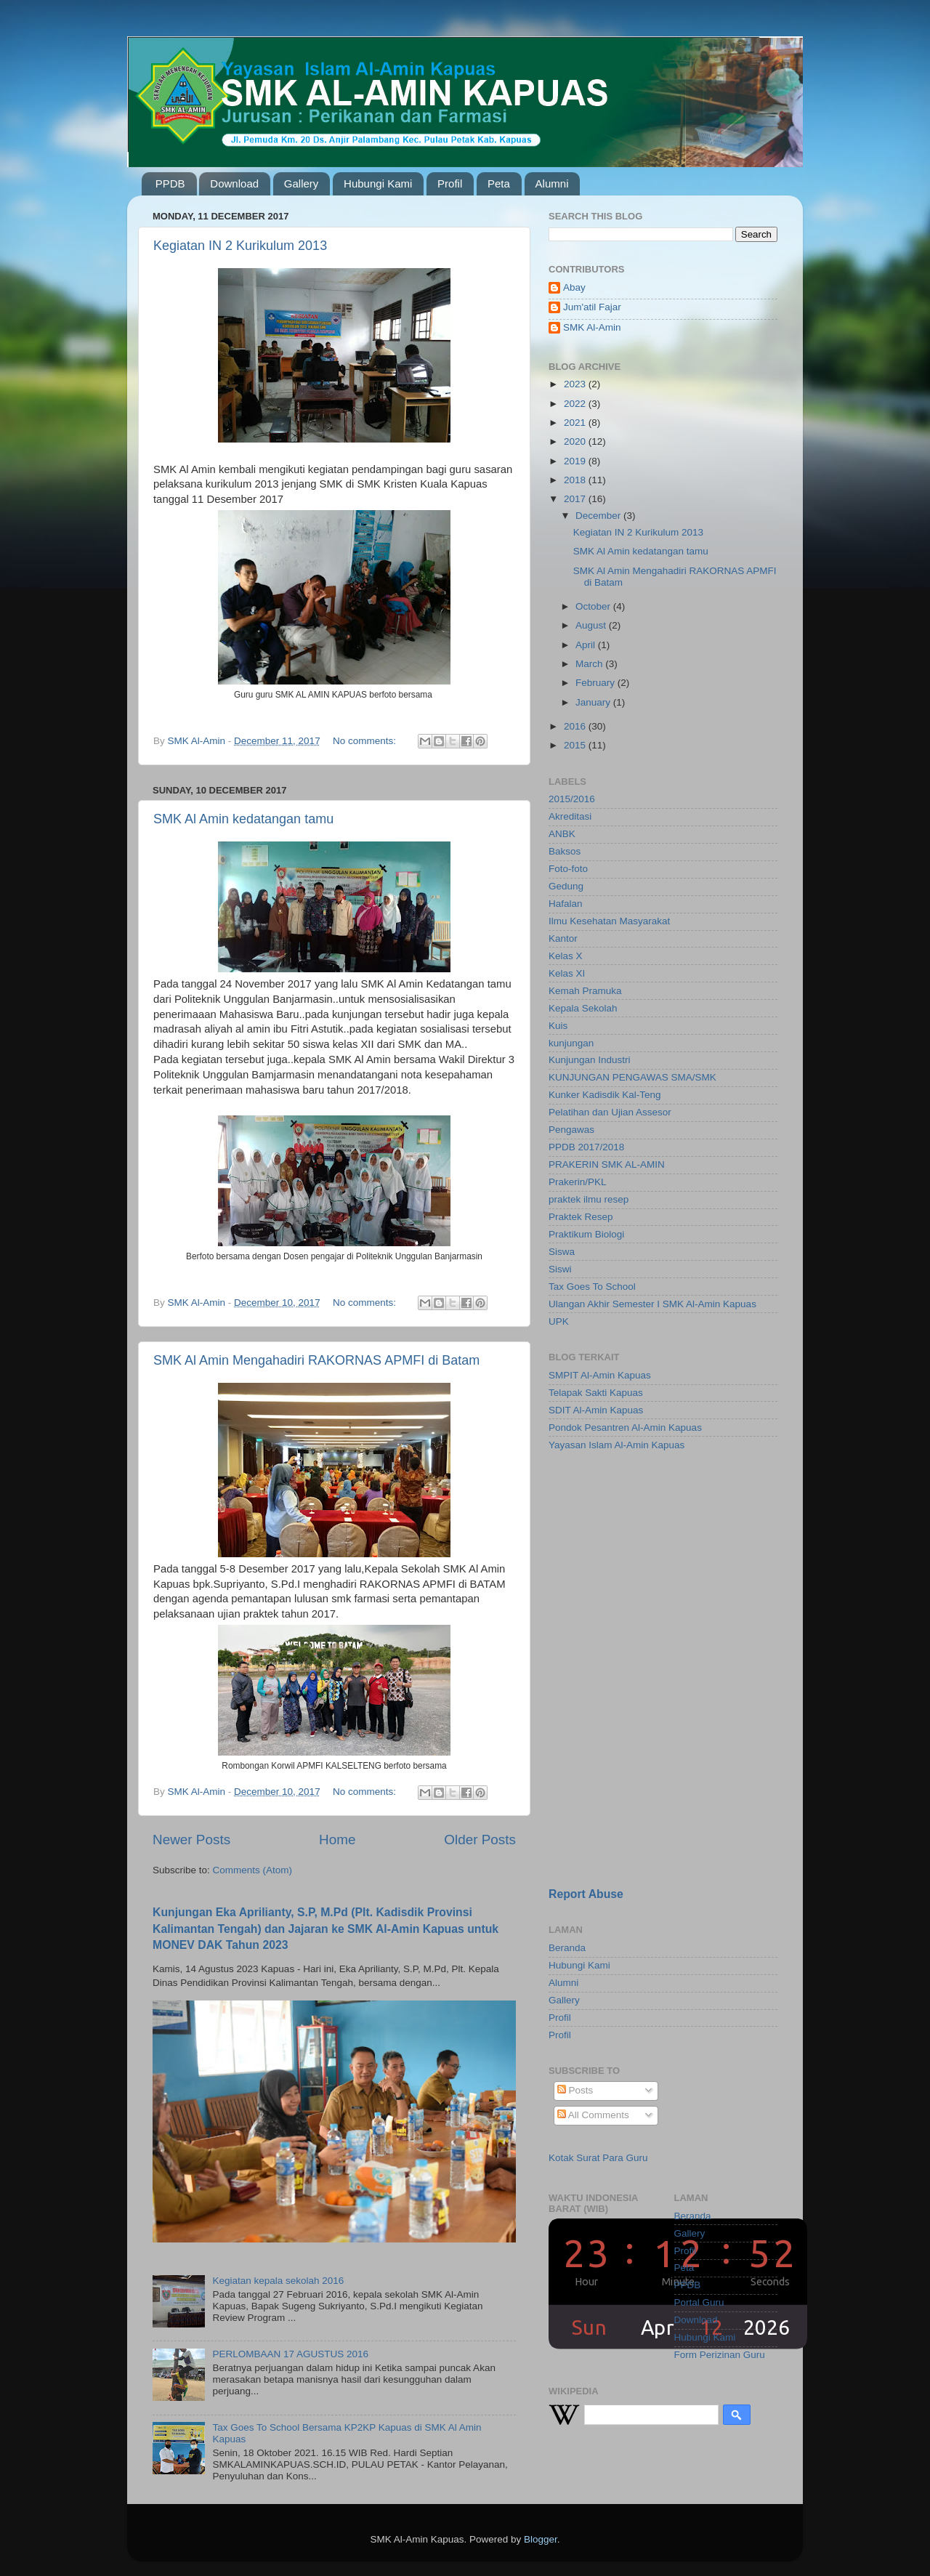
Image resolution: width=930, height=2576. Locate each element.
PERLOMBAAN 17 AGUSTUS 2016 (290, 2354)
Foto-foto (568, 868)
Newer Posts (191, 1839)
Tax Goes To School (592, 1286)
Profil (449, 183)
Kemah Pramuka (585, 990)
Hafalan (566, 903)
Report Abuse (586, 1894)
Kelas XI (567, 973)
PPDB (170, 183)
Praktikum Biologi (586, 1234)
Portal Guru (699, 2302)
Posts (575, 2090)
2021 (576, 422)
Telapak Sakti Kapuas (596, 1392)
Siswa (562, 1251)
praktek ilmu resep (588, 1199)
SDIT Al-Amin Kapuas (596, 1410)
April (586, 644)
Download (234, 183)
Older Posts (480, 1839)
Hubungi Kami (378, 183)
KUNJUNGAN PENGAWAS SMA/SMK (632, 1077)
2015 (576, 745)
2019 (576, 461)
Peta (499, 183)
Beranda (567, 1947)
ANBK (562, 833)
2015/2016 (572, 799)
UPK (559, 1321)
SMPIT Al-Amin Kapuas (600, 1375)
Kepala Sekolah (583, 1008)
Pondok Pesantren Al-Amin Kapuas (625, 1427)
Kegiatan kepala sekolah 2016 (278, 2280)
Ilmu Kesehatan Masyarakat (609, 921)
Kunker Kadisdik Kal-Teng (605, 1094)
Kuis (558, 1025)
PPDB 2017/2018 (586, 1147)
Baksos (565, 851)
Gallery (301, 183)
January (594, 702)
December (599, 515)
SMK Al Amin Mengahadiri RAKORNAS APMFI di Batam (316, 1360)
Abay (574, 287)
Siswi (560, 1269)
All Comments (593, 2114)
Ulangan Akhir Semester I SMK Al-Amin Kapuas (652, 1304)
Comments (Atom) (253, 1870)
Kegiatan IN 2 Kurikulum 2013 (240, 245)
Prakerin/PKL (578, 1181)
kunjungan (571, 1043)
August (592, 625)
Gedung (566, 886)
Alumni (552, 183)
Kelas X (566, 955)
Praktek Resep (581, 1216)
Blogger (540, 2539)
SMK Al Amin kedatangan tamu (243, 819)
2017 (576, 498)
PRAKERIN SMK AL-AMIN (607, 1164)
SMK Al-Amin (592, 327)
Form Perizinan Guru (719, 2354)
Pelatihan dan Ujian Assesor (610, 1112)
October (594, 606)
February (596, 682)
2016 (576, 726)
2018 (576, 480)
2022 (576, 403)
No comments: (366, 740)
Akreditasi (570, 816)
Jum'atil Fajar (592, 307)
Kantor (563, 938)
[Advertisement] (639, 1566)
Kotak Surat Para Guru (598, 2157)
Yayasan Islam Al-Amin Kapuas (616, 1445)
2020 (576, 441)
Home (337, 1839)
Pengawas (571, 1129)
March (590, 663)
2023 (576, 384)
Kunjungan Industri (590, 1059)
